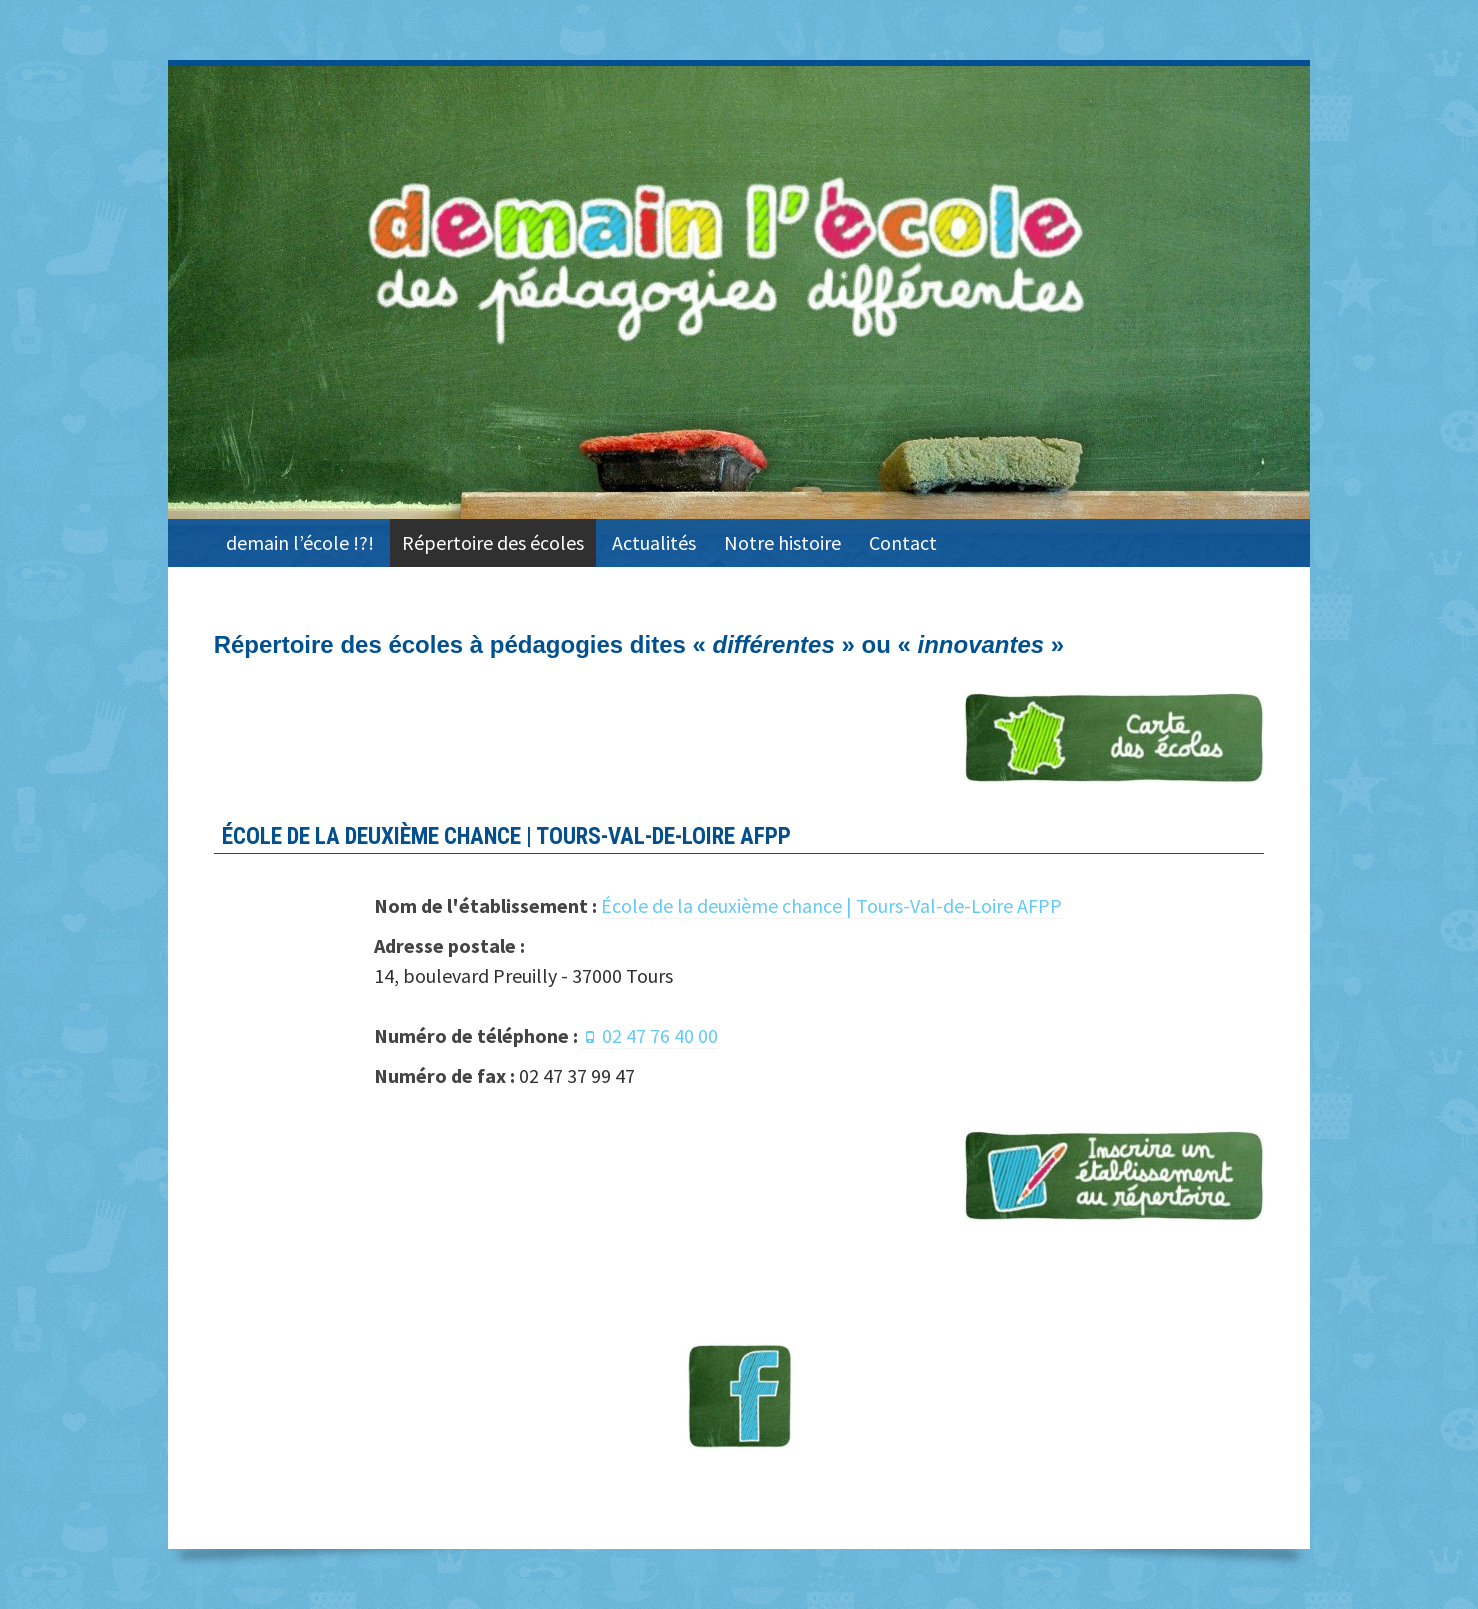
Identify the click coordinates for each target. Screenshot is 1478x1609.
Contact (903, 542)
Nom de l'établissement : (485, 905)
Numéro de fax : (444, 1075)
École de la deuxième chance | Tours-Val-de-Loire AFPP (831, 905)
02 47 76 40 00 (660, 1035)
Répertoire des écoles (493, 542)
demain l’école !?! (300, 542)
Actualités (654, 542)
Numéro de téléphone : (476, 1035)
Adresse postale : (449, 945)
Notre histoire (782, 542)
